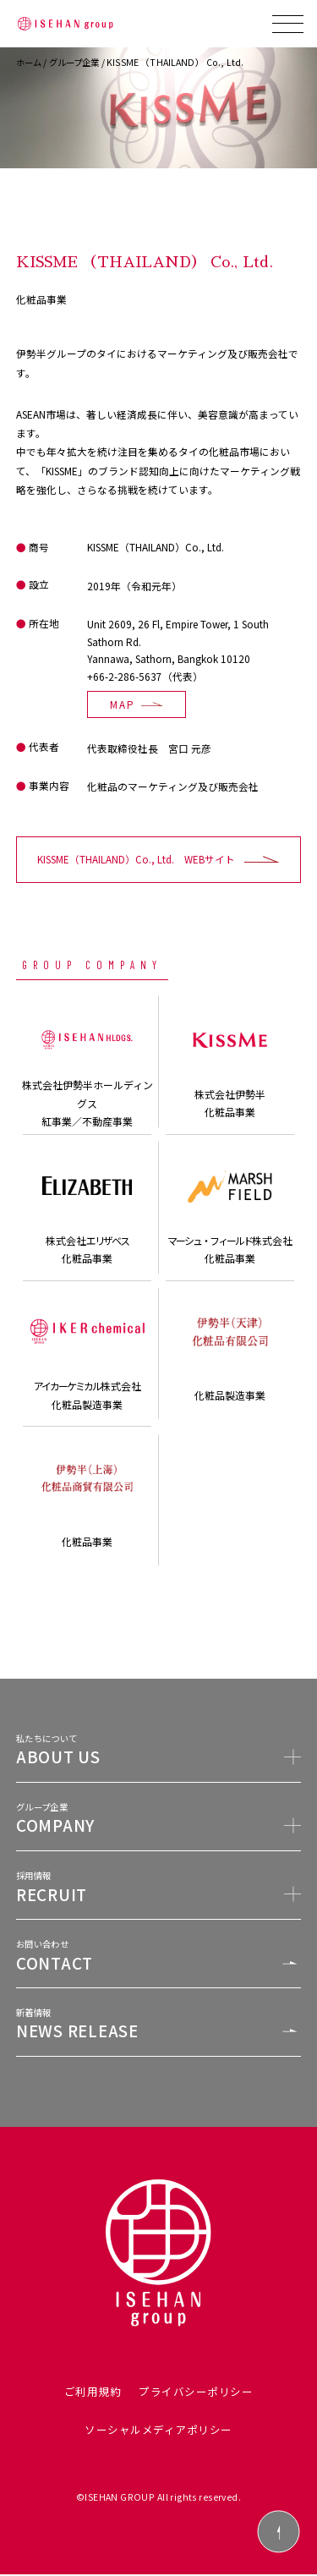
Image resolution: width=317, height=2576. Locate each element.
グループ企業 (79, 62)
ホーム (30, 62)
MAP (122, 704)
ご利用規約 (93, 2393)
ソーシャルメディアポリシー (158, 2431)
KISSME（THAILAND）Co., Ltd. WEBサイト (136, 859)
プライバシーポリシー (196, 2393)
